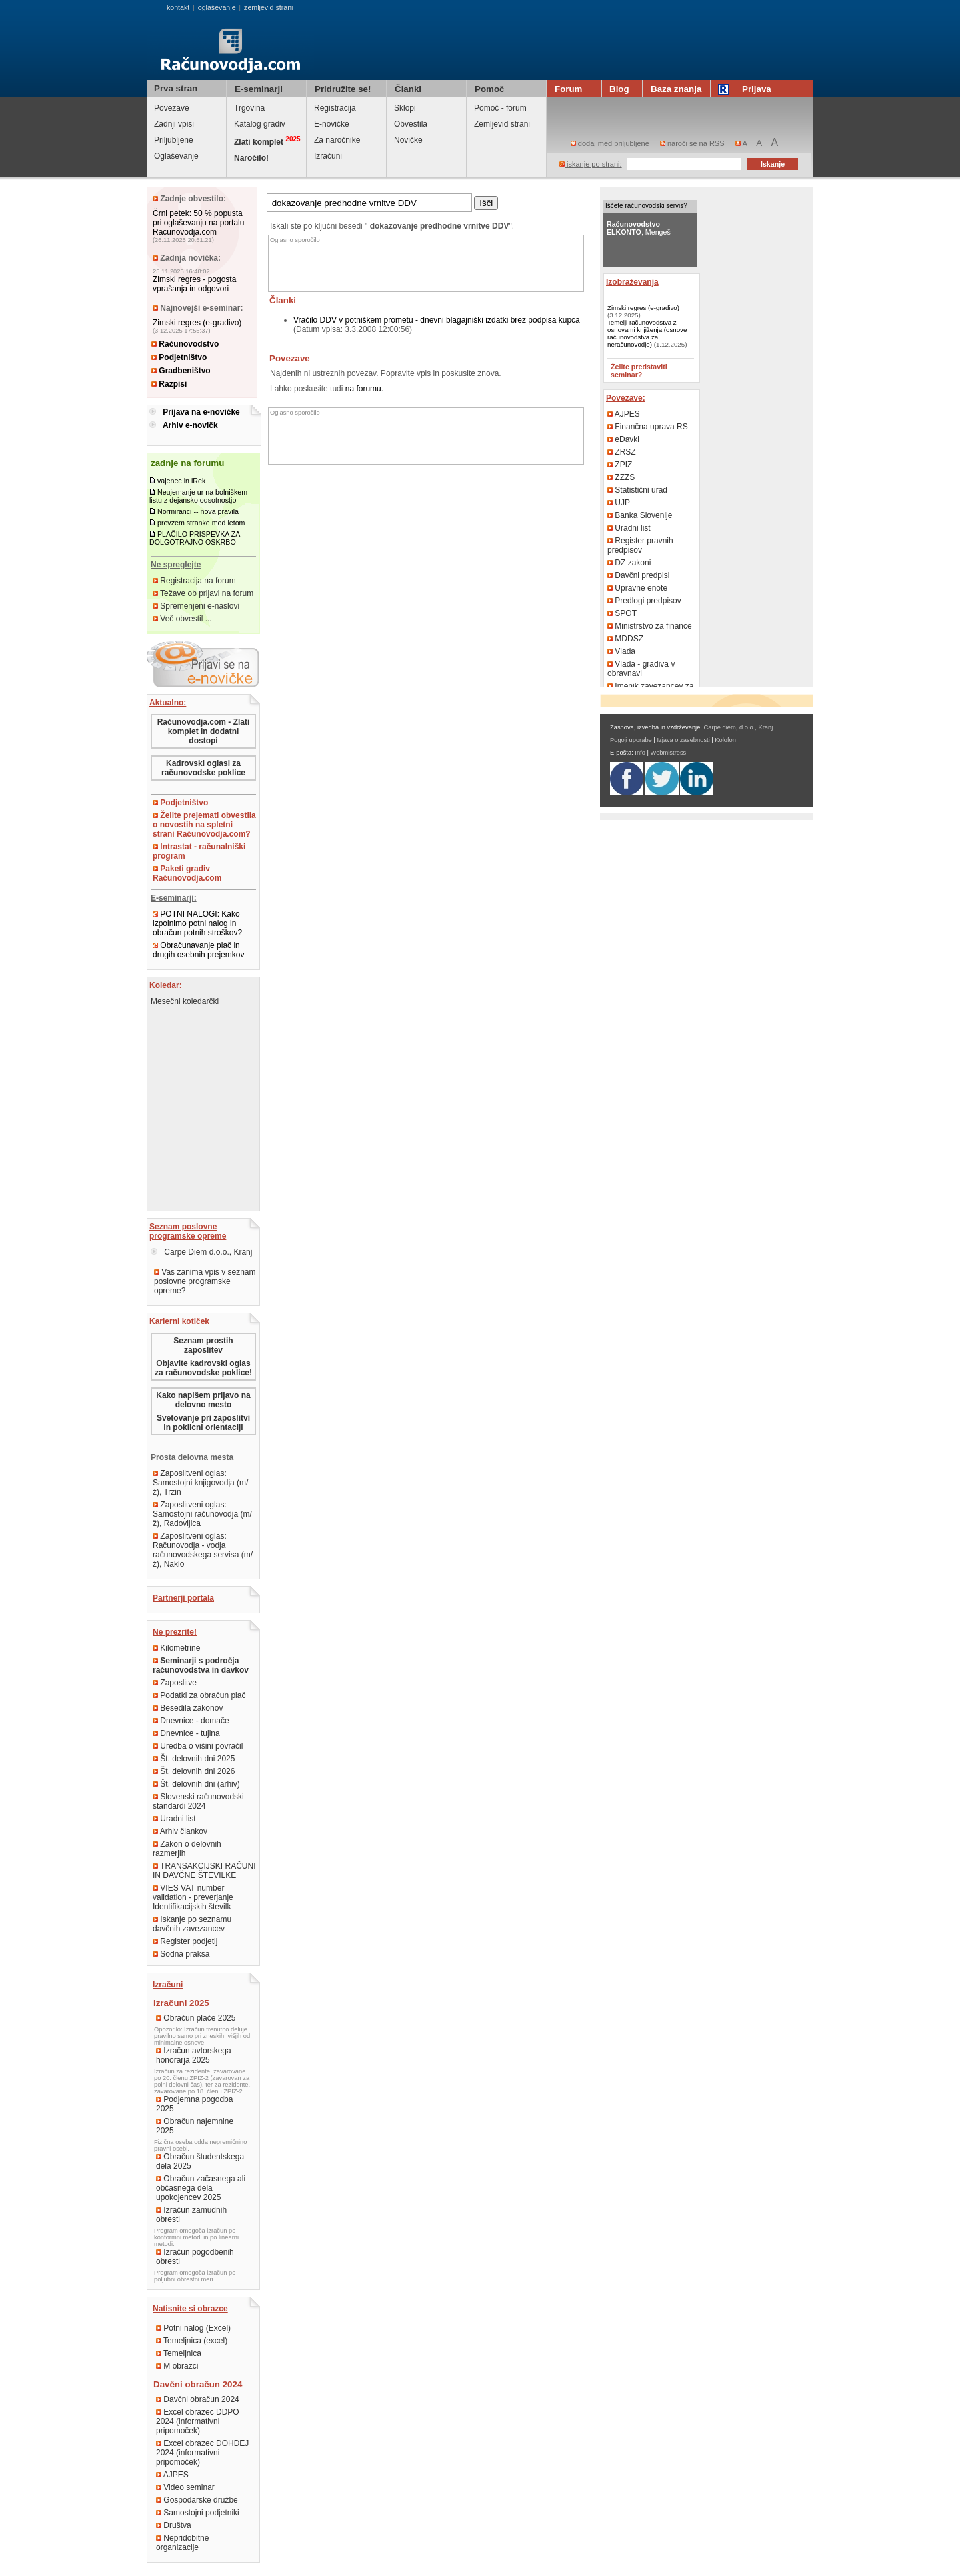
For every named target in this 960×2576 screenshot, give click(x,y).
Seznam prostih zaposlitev (203, 1345)
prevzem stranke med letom (201, 523)
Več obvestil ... (182, 618)
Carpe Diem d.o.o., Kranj (201, 1252)
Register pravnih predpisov (640, 545)
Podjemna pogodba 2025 (194, 2104)
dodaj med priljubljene (610, 143)
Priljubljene (173, 140)
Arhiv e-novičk (190, 425)
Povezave (171, 108)
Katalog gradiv (259, 124)
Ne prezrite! (175, 1632)
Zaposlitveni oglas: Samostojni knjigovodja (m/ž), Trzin (200, 1483)
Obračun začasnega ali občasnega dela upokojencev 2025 (200, 2188)
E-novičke (331, 124)
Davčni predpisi (638, 575)
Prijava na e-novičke (201, 412)
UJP (618, 502)
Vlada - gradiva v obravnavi (641, 668)
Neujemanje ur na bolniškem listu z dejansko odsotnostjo (198, 496)
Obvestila (410, 124)
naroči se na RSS (692, 143)
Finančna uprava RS (647, 426)
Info (640, 752)
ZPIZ (619, 464)
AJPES (172, 2474)
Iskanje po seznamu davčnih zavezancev (192, 1924)
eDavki (623, 439)
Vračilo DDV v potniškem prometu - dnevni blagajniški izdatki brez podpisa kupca (436, 320)
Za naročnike (337, 140)
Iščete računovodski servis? (646, 205)
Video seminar (185, 2487)
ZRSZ (621, 452)
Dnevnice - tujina (186, 1733)
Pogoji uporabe (631, 740)
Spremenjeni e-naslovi (196, 606)
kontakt (178, 7)
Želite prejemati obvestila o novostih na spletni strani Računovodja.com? (204, 825)
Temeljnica (178, 2353)
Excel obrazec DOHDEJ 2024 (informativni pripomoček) (202, 2453)
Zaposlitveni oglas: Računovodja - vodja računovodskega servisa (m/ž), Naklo (203, 1550)
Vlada (621, 651)
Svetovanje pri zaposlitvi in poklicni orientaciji (203, 1422)
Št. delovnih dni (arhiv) (196, 1784)
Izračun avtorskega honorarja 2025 (193, 2055)
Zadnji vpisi (174, 124)
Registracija (335, 108)
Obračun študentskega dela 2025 (200, 2161)
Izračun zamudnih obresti (191, 2214)
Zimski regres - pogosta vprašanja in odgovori (194, 284)
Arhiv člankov (180, 1831)
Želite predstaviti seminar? (639, 371)
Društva (173, 2525)
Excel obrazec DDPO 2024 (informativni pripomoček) (197, 2421)
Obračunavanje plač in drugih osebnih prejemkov (198, 950)
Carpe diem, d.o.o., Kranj (738, 727)
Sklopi (405, 108)
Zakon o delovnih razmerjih (187, 1848)
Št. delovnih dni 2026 (194, 1771)
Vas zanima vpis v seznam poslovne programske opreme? (205, 1281)
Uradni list (174, 1818)
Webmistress (669, 752)
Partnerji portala (183, 1598)
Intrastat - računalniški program (199, 851)
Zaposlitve (175, 1682)
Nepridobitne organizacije (182, 2542)
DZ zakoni (629, 562)
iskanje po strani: (590, 164)
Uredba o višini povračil (198, 1746)
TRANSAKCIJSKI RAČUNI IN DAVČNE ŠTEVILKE (204, 1870)
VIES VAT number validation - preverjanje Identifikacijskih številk (193, 1897)
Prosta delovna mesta (192, 1457)
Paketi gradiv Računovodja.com (187, 873)
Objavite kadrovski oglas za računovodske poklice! (203, 1368)
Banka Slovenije (639, 515)
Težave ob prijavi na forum (203, 593)
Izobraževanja (632, 282)
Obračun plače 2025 (195, 2018)
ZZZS (621, 477)
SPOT (622, 613)
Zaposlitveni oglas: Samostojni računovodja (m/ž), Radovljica (202, 1514)
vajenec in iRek (181, 481)
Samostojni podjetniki (197, 2512)
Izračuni (328, 156)
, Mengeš (639, 228)
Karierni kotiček (179, 1321)
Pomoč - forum (500, 108)
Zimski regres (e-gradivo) (197, 322)
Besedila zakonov (188, 1708)
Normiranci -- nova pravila (198, 511)
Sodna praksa (181, 1954)
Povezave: (625, 398)
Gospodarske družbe (197, 2500)
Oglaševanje (176, 156)
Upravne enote (637, 588)
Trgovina (249, 108)
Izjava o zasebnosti (683, 740)
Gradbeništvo (181, 370)
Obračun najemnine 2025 (194, 2126)
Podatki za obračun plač (199, 1695)
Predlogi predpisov (644, 600)
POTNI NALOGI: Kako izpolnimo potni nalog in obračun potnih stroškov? (197, 923)
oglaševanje (217, 7)
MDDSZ (625, 638)
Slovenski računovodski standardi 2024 (198, 1801)
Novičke (408, 140)
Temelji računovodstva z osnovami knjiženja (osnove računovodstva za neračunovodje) (647, 333)
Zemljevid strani (502, 124)
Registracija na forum (194, 580)
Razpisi (169, 384)
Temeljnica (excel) (191, 2340)
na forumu (363, 388)
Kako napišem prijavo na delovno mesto (203, 1400)
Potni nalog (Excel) (193, 2328)
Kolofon (725, 740)
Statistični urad (637, 490)
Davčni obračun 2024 (197, 2399)
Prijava (746, 89)
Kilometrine (176, 1648)
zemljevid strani (268, 7)
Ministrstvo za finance (649, 626)
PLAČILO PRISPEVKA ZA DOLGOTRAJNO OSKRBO (194, 538)
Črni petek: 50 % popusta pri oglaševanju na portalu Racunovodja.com (198, 223)
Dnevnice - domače (191, 1720)
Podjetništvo (179, 357)
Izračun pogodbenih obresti (195, 2256)
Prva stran (175, 88)
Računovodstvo (185, 344)
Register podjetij (185, 1941)
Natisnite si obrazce (190, 2308)
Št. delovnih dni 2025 (194, 1758)
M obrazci (177, 2366)
